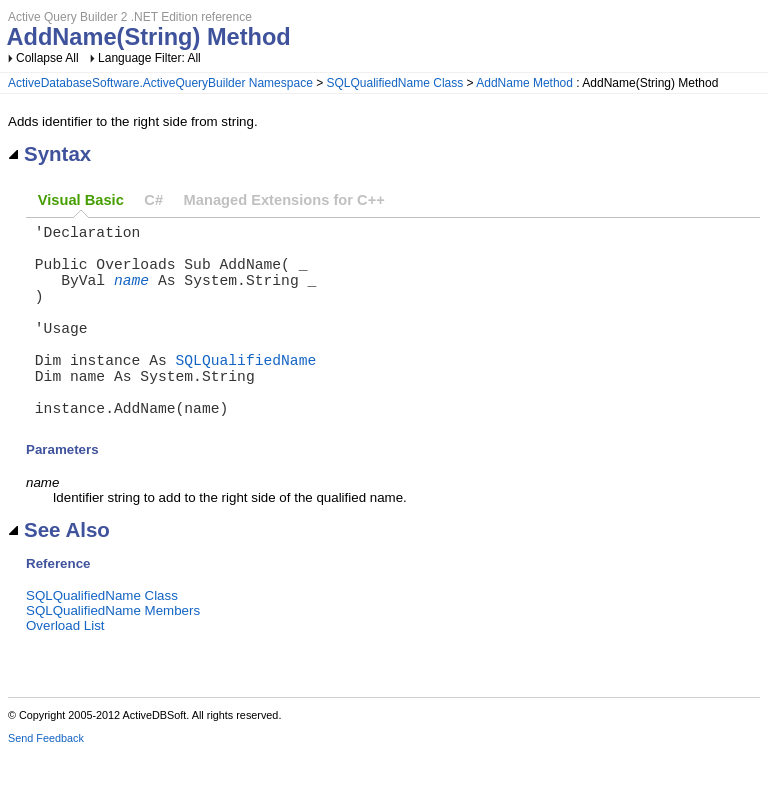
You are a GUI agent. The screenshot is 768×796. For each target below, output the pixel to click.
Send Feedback (46, 782)
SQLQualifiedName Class (395, 83)
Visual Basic (81, 200)
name (131, 295)
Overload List (65, 669)
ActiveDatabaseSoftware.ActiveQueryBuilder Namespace (160, 83)
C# (153, 200)
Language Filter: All (149, 58)
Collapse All (47, 58)
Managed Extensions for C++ (284, 200)
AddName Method (524, 83)
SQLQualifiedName (246, 391)
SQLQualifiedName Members (113, 654)
